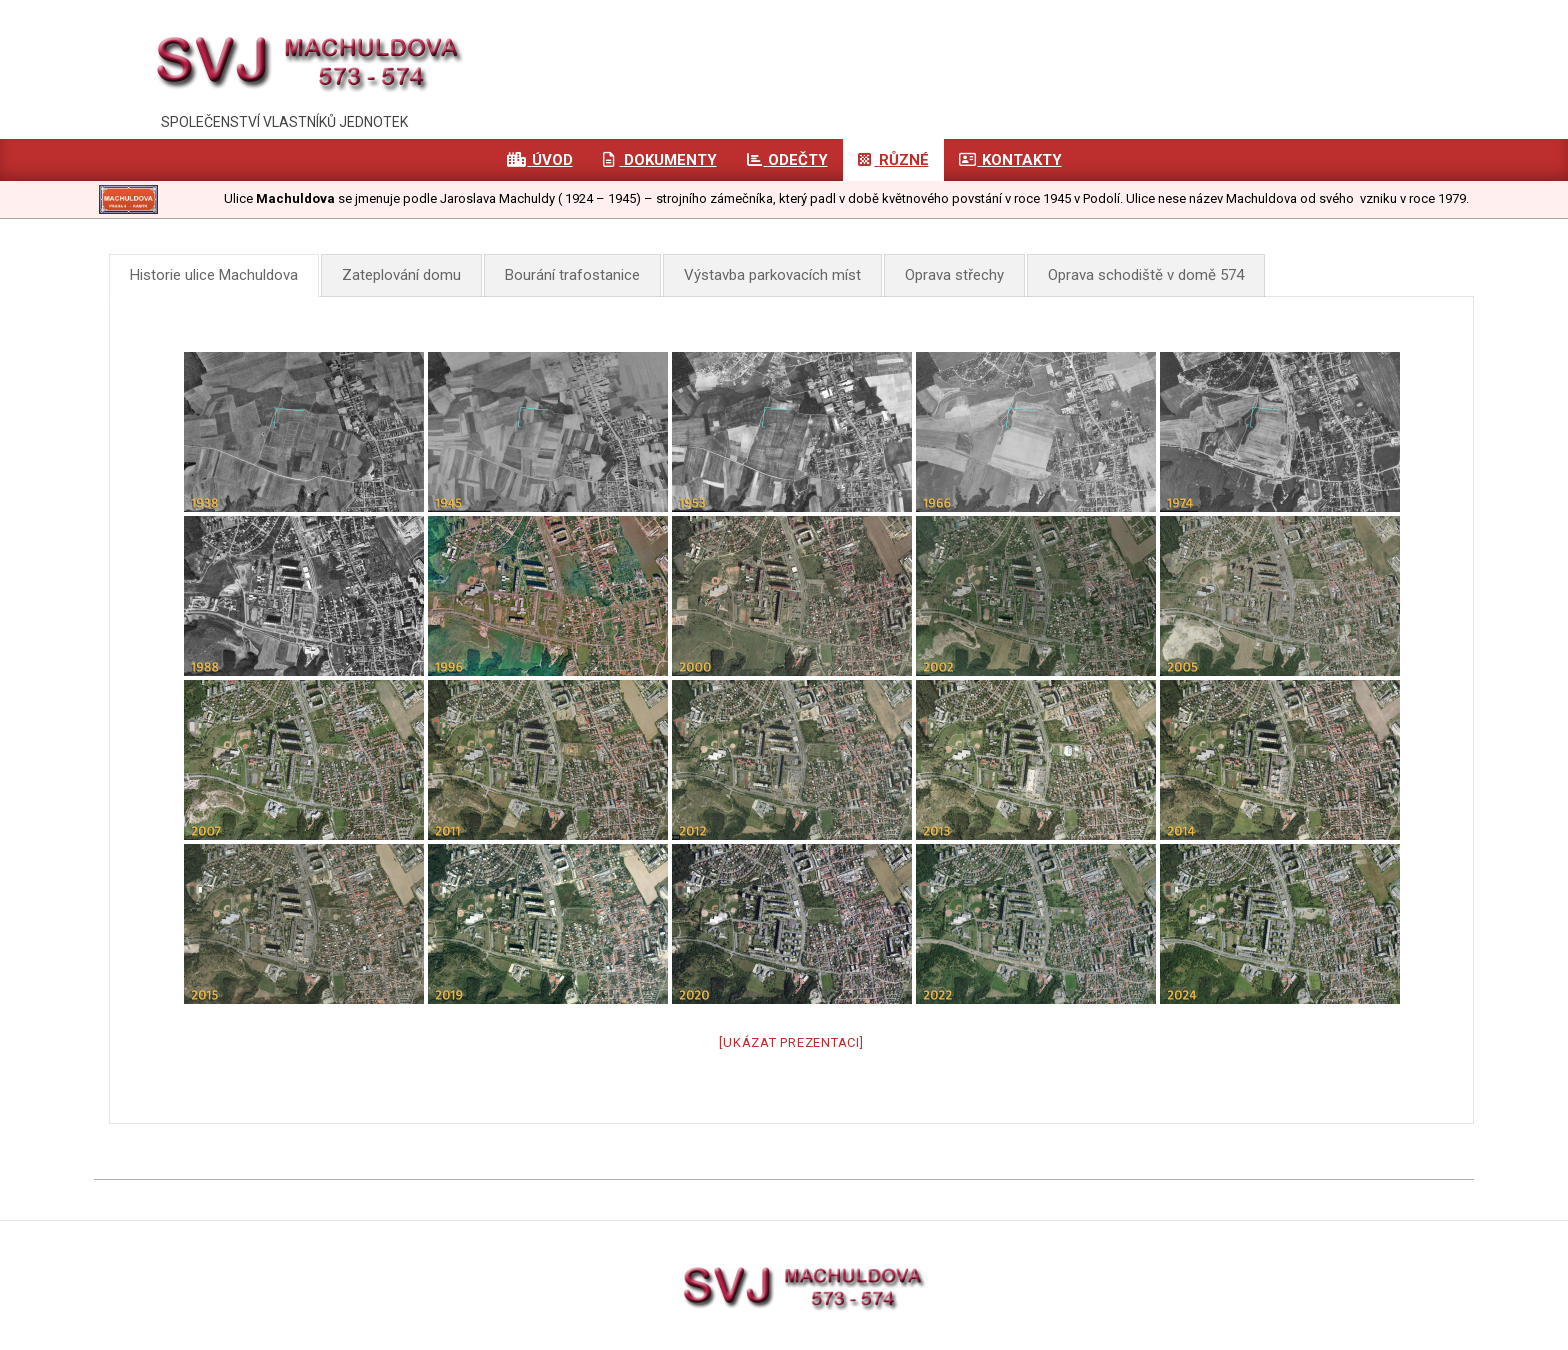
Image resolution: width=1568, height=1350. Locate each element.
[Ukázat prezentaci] (791, 1042)
